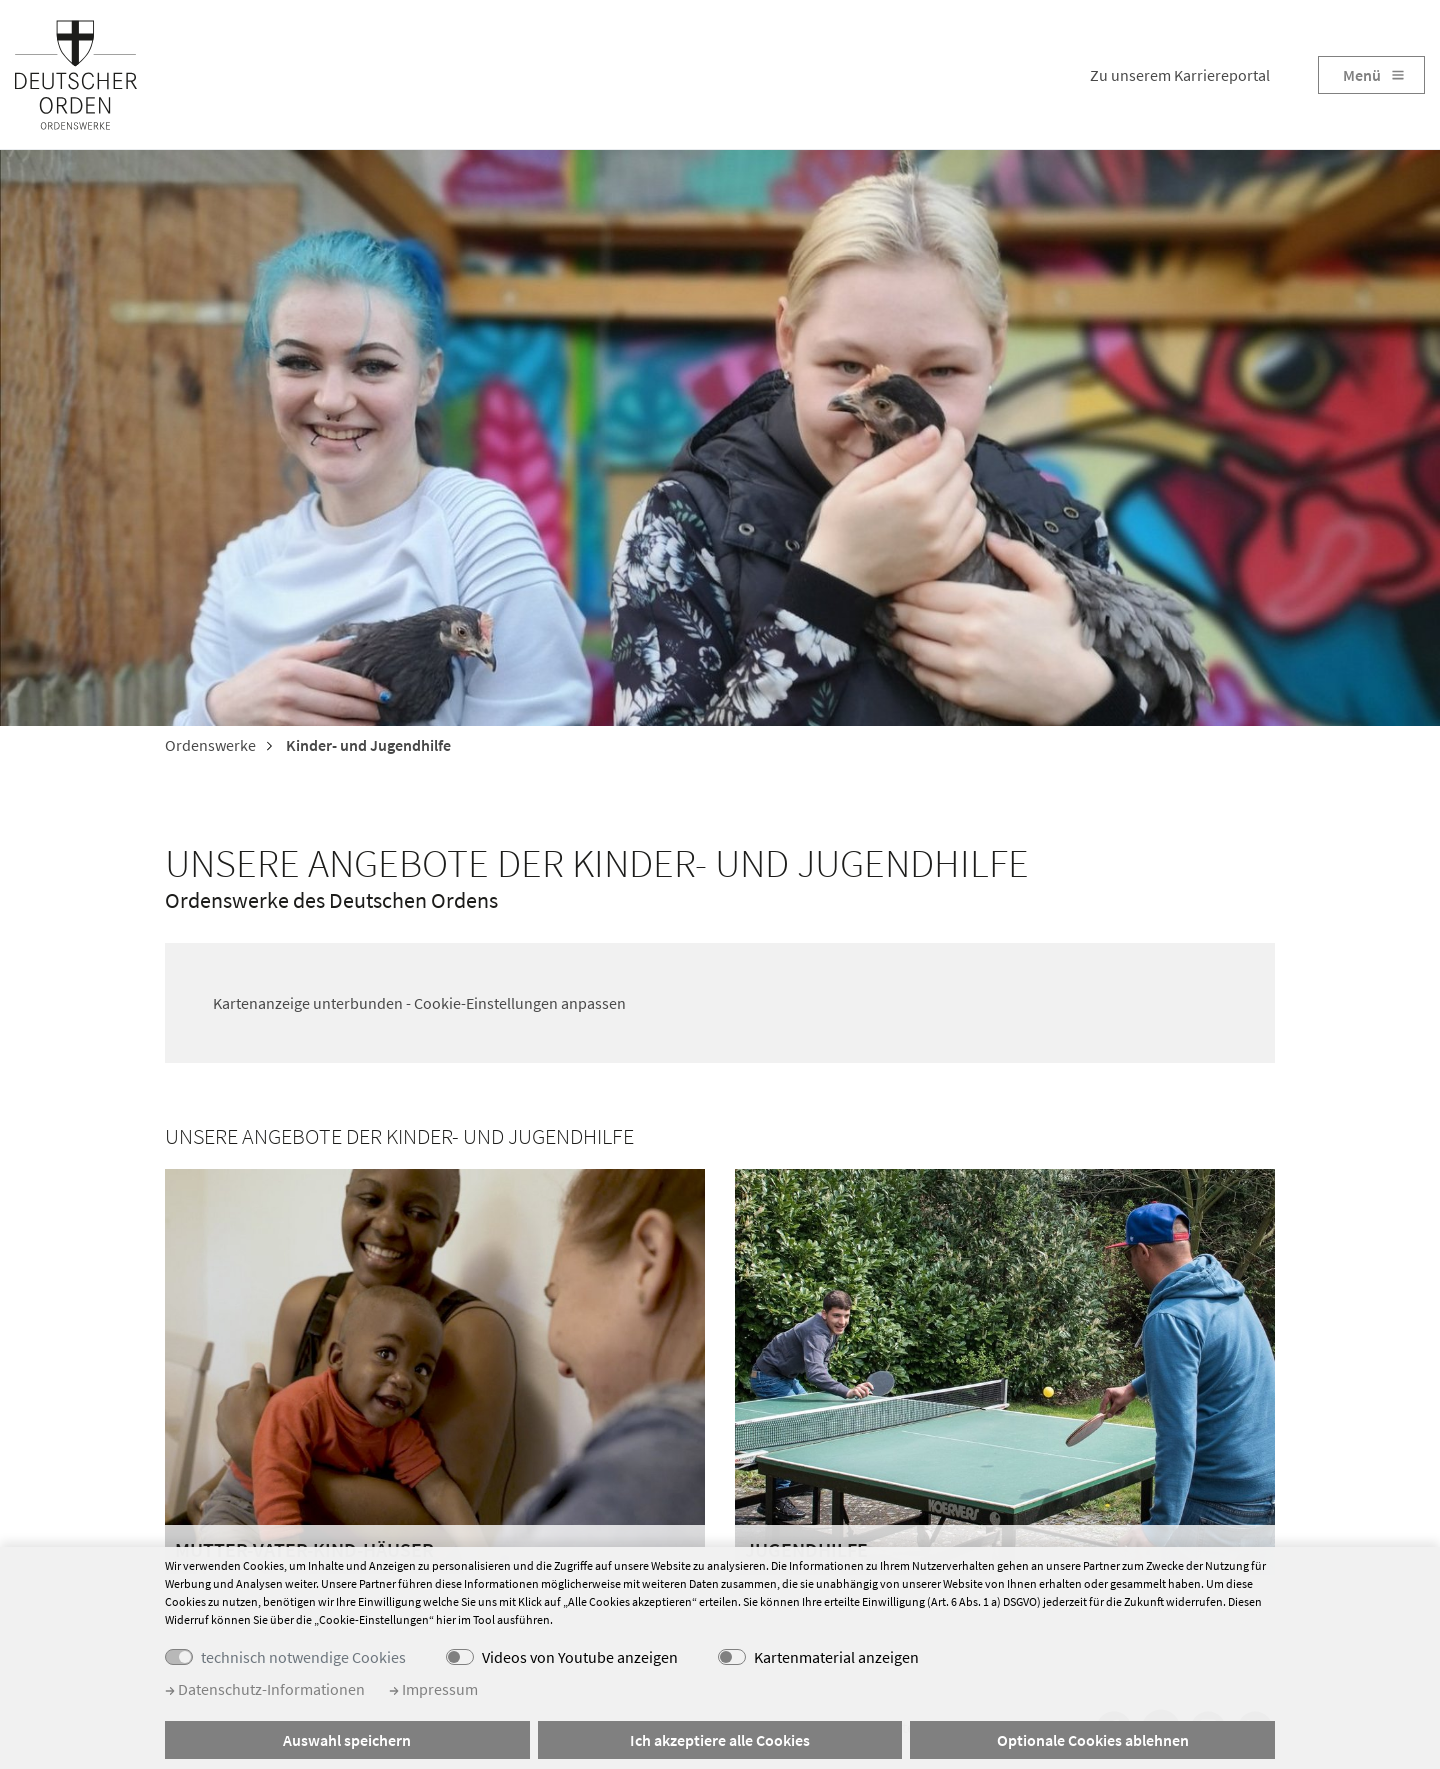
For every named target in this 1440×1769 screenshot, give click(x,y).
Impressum (433, 1689)
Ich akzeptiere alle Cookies (720, 1740)
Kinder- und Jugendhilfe (367, 745)
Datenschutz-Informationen (265, 1689)
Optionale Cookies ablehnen (1093, 1740)
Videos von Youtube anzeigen (580, 1657)
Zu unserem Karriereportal (1180, 75)
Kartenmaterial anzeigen (836, 1657)
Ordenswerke (210, 745)
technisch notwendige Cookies (303, 1657)
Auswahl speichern (347, 1740)
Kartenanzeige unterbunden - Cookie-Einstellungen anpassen (419, 1003)
